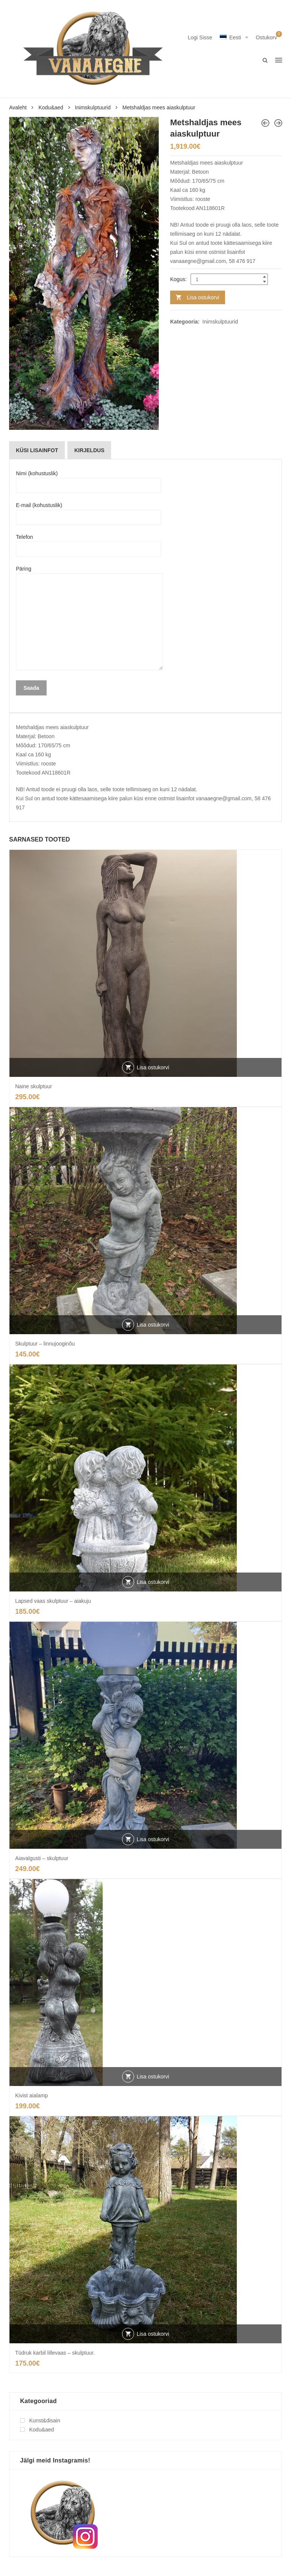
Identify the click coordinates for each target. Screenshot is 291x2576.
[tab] (37, 450)
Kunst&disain (44, 2420)
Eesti (231, 37)
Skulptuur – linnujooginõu (45, 1344)
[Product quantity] (229, 279)
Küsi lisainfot (37, 450)
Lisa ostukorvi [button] (153, 1067)
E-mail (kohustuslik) (88, 511)
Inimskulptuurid (93, 107)
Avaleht (18, 107)
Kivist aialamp (31, 2095)
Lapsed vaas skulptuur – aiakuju (53, 1601)
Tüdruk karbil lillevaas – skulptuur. (55, 2353)
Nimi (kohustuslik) (88, 479)
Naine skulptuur (33, 1086)
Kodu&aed (50, 107)
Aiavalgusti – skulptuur (41, 1858)
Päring (89, 618)
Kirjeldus (89, 450)
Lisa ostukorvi (203, 297)
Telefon (88, 543)
